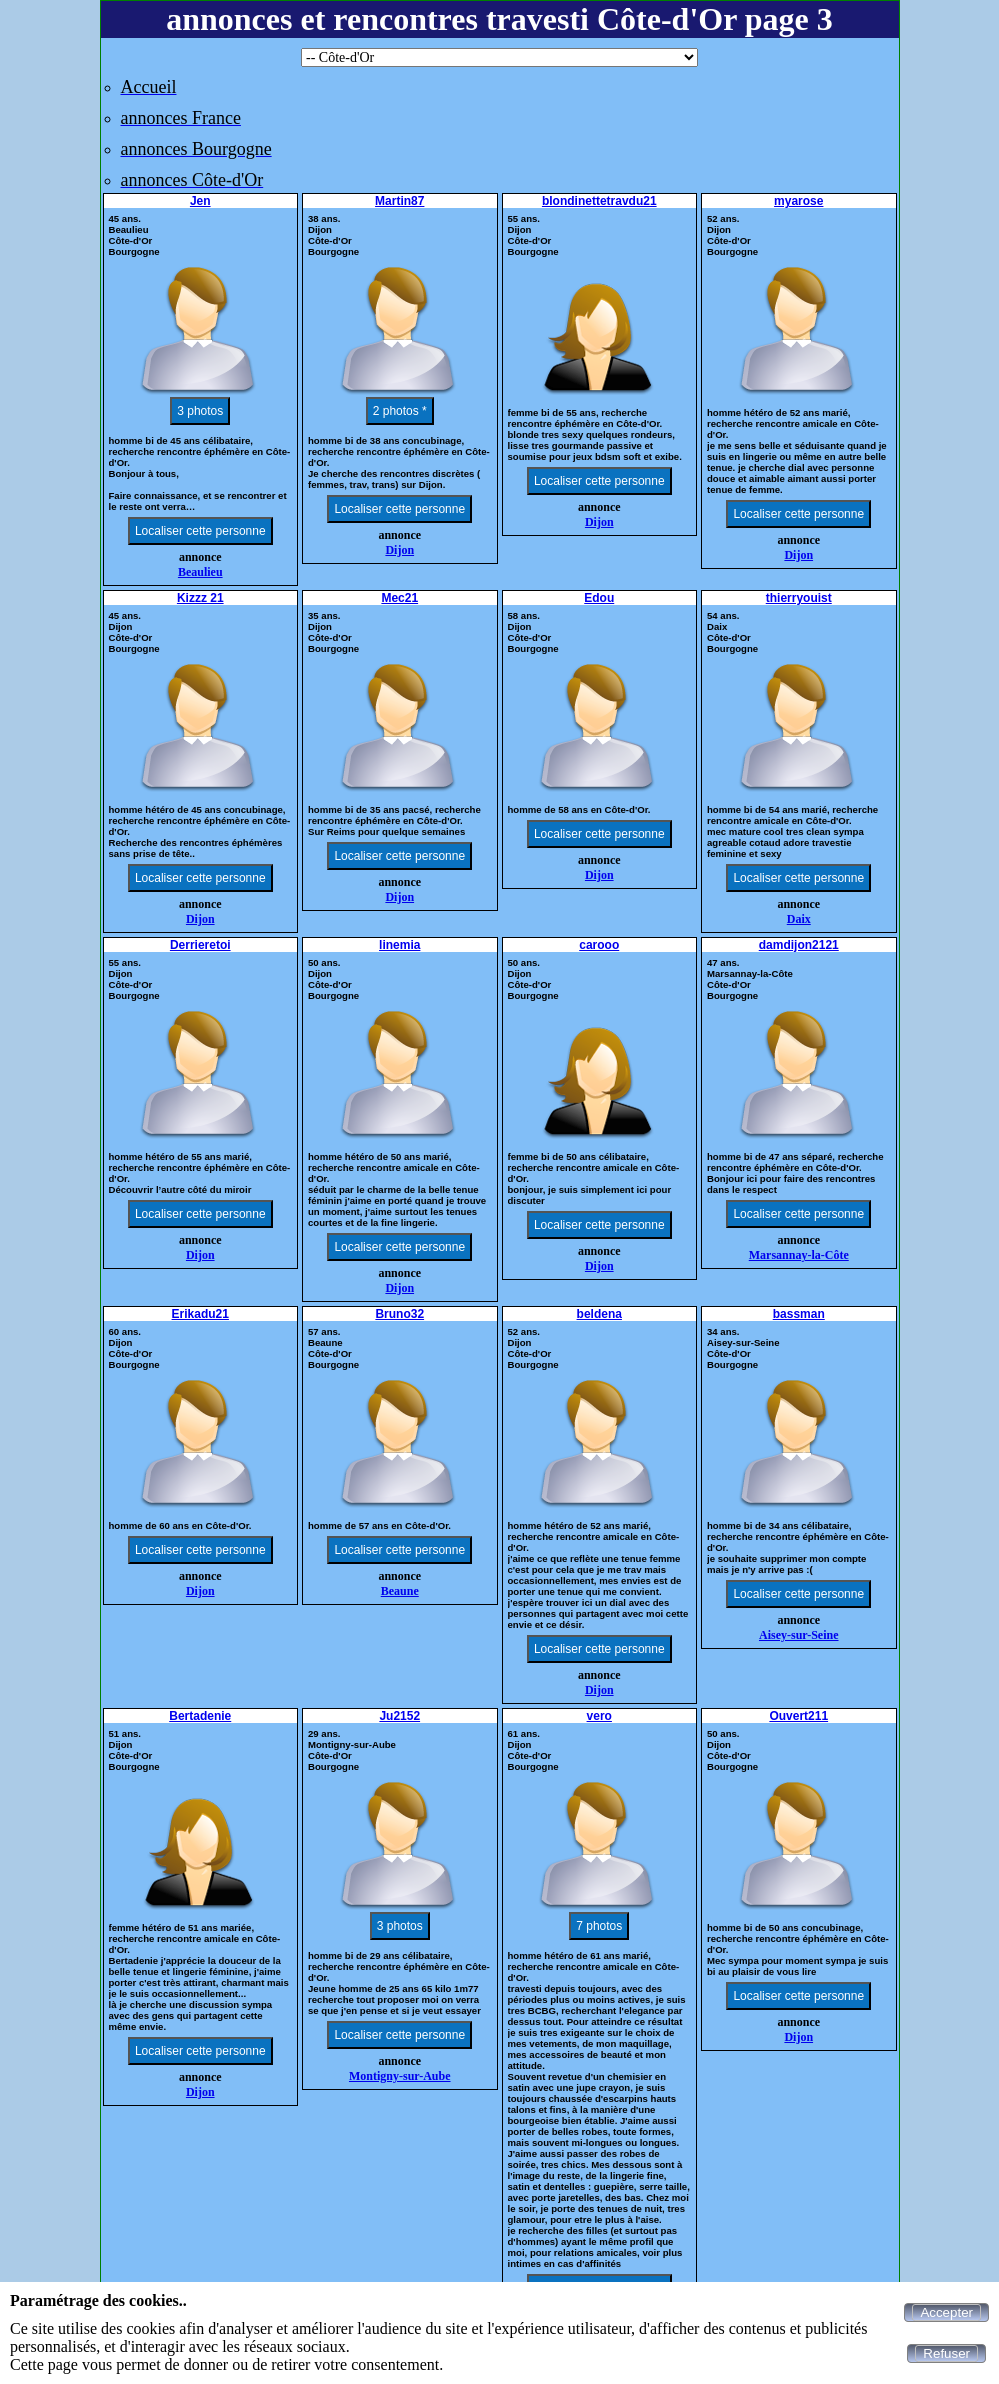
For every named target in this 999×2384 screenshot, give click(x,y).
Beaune (400, 1591)
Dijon (399, 550)
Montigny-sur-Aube (400, 2076)
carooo (599, 945)
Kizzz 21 (200, 598)
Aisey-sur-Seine (799, 1635)
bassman (799, 1314)
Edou (599, 598)
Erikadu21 (200, 1314)
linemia (399, 945)
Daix (799, 919)
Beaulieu (200, 572)
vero (599, 1716)
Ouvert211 (798, 1716)
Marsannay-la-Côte (799, 1255)
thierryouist (799, 598)
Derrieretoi (200, 945)
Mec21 (399, 598)
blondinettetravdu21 (599, 201)
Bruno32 (399, 1314)
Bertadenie (200, 1716)
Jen (200, 201)
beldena (599, 1314)
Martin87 (399, 201)
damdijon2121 (799, 945)
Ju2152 (399, 1716)
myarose (798, 201)
